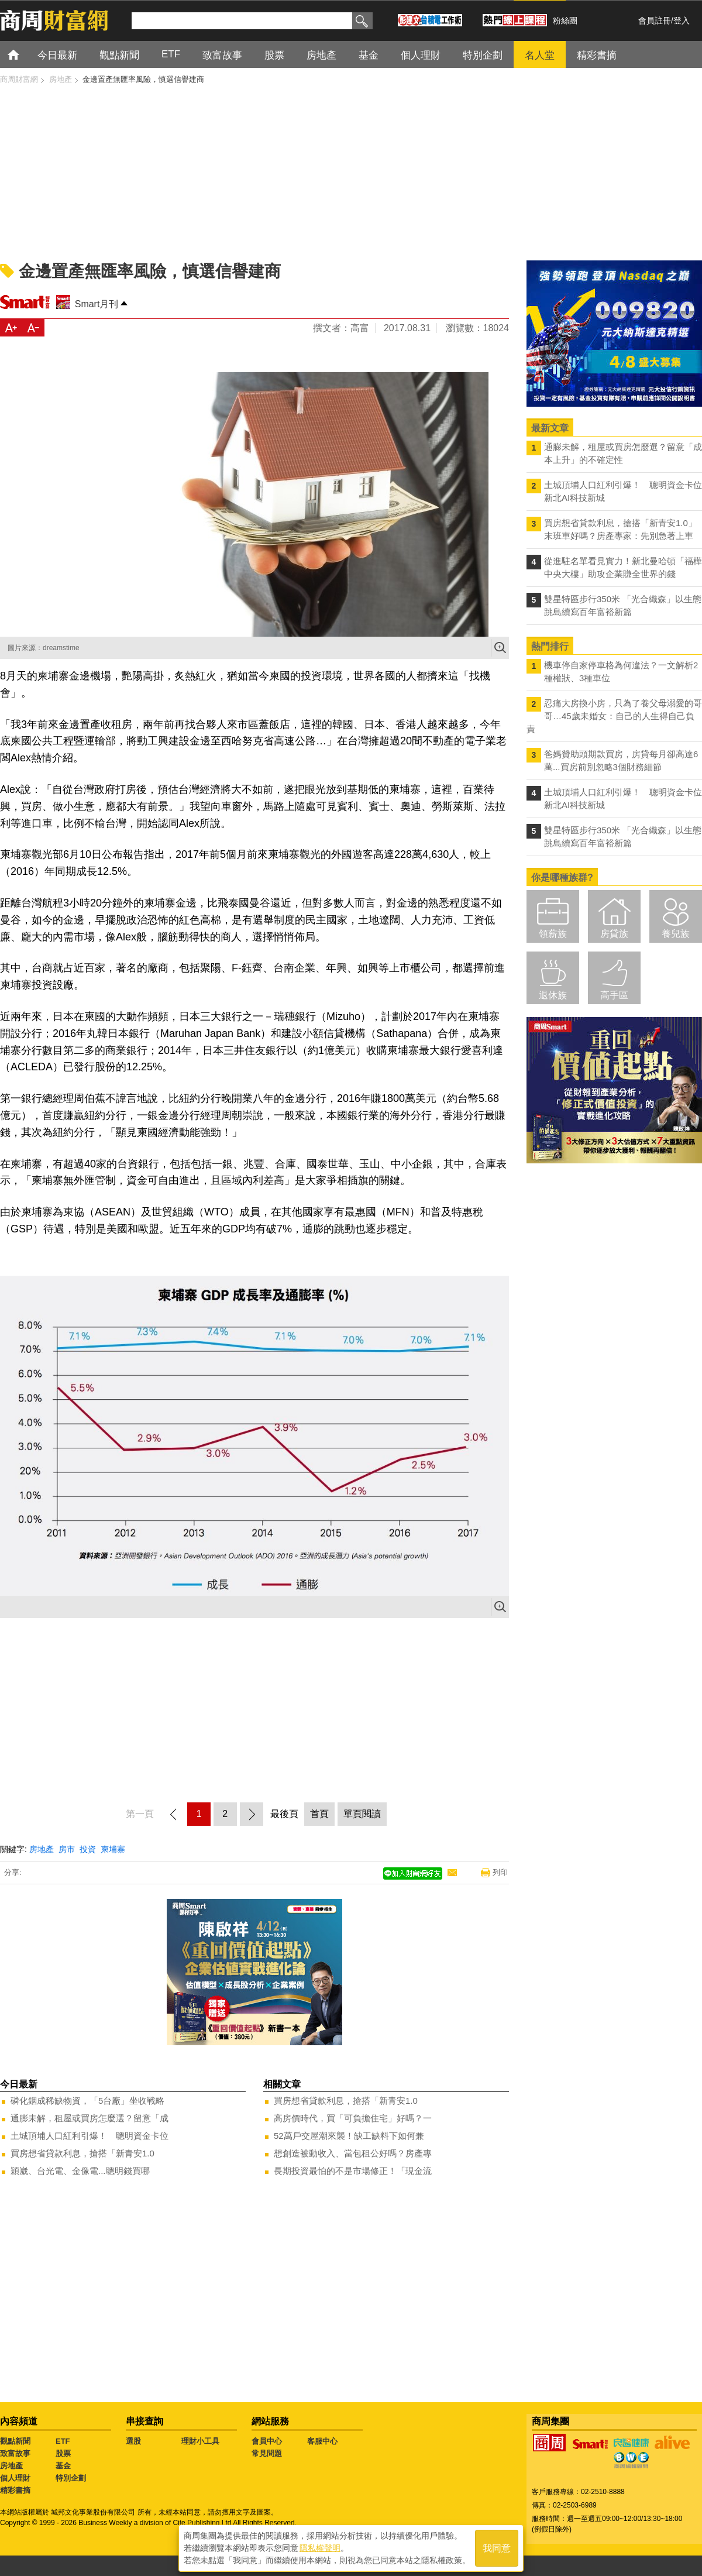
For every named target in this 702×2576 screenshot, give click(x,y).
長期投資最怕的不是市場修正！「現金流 (353, 2171)
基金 (63, 2465)
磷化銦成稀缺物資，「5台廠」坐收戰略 (87, 2101)
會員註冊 (654, 20)
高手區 (614, 995)
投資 (88, 1849)
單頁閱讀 (362, 1814)
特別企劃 (71, 2478)
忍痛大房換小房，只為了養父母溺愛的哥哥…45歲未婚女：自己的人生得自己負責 (614, 716)
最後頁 (284, 1814)
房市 (66, 1849)
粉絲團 (565, 20)
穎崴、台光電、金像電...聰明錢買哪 (80, 2171)
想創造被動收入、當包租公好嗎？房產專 (353, 2153)
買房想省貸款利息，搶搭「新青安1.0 (82, 2153)
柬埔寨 (113, 1849)
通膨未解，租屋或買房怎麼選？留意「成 (89, 2118)
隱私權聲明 (320, 2547)
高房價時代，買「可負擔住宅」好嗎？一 (353, 2118)
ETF (63, 2441)
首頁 (24, 54)
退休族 (553, 995)
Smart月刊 (97, 304)
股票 (63, 2453)
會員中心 (267, 2441)
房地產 (41, 1849)
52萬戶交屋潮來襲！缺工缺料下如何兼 (349, 2136)
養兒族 (676, 934)
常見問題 (267, 2453)
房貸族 (614, 934)
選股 (133, 2441)
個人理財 (15, 2478)
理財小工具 (200, 2441)
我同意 (497, 2548)
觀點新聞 (15, 2441)
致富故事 (15, 2453)
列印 (500, 1872)
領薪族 (553, 934)
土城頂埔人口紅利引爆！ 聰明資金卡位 (89, 2136)
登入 (681, 20)
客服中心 (322, 2441)
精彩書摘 (15, 2490)
